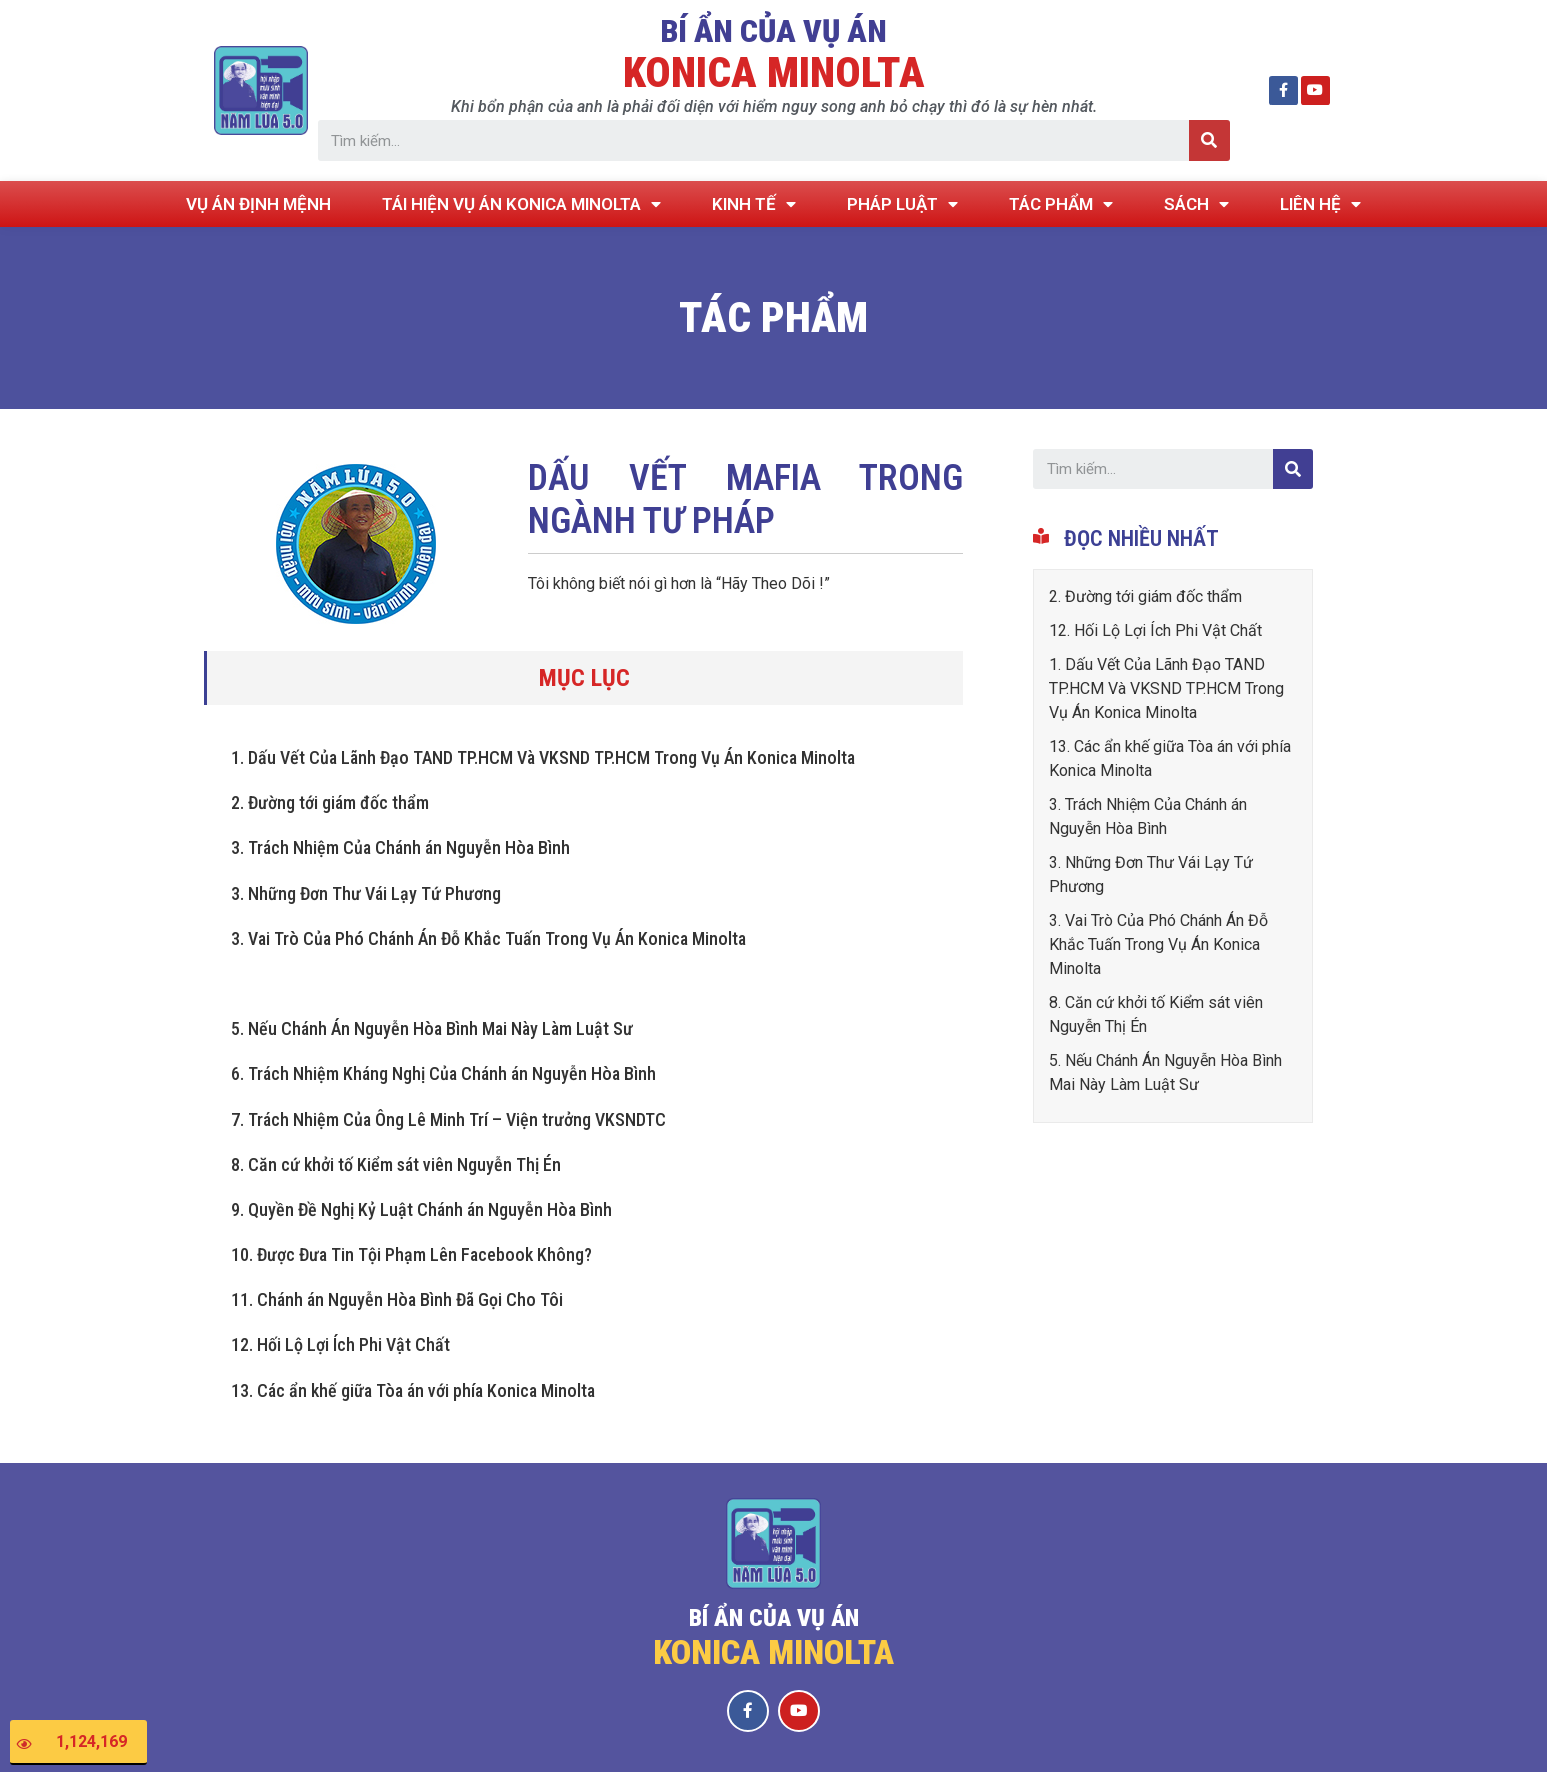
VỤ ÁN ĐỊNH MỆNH (258, 204)
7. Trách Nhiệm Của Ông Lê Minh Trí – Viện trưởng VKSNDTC (448, 1119)
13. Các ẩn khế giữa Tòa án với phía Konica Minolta (413, 1390)
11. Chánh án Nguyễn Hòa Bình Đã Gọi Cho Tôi (397, 1299)
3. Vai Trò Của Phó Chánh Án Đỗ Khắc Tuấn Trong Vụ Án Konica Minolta (488, 938)
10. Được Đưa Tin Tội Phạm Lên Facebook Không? (411, 1254)
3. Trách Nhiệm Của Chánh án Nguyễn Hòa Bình (400, 847)
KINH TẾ (754, 204)
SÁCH (1196, 204)
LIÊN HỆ (1320, 204)
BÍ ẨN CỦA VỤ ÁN (773, 31)
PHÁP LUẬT (902, 204)
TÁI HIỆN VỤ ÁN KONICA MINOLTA (521, 204)
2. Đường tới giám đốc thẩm (330, 802)
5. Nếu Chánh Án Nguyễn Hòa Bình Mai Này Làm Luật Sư (432, 1028)
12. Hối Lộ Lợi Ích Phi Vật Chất (340, 1344)
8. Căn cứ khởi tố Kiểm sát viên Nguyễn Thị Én (396, 1164)
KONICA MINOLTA (774, 72)
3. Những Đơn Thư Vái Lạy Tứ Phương (366, 893)
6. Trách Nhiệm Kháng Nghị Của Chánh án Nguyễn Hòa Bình (443, 1073)
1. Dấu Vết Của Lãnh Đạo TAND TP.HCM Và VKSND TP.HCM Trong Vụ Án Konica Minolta (543, 757)
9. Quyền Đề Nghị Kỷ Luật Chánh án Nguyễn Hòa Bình (421, 1209)
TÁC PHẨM (1061, 204)
